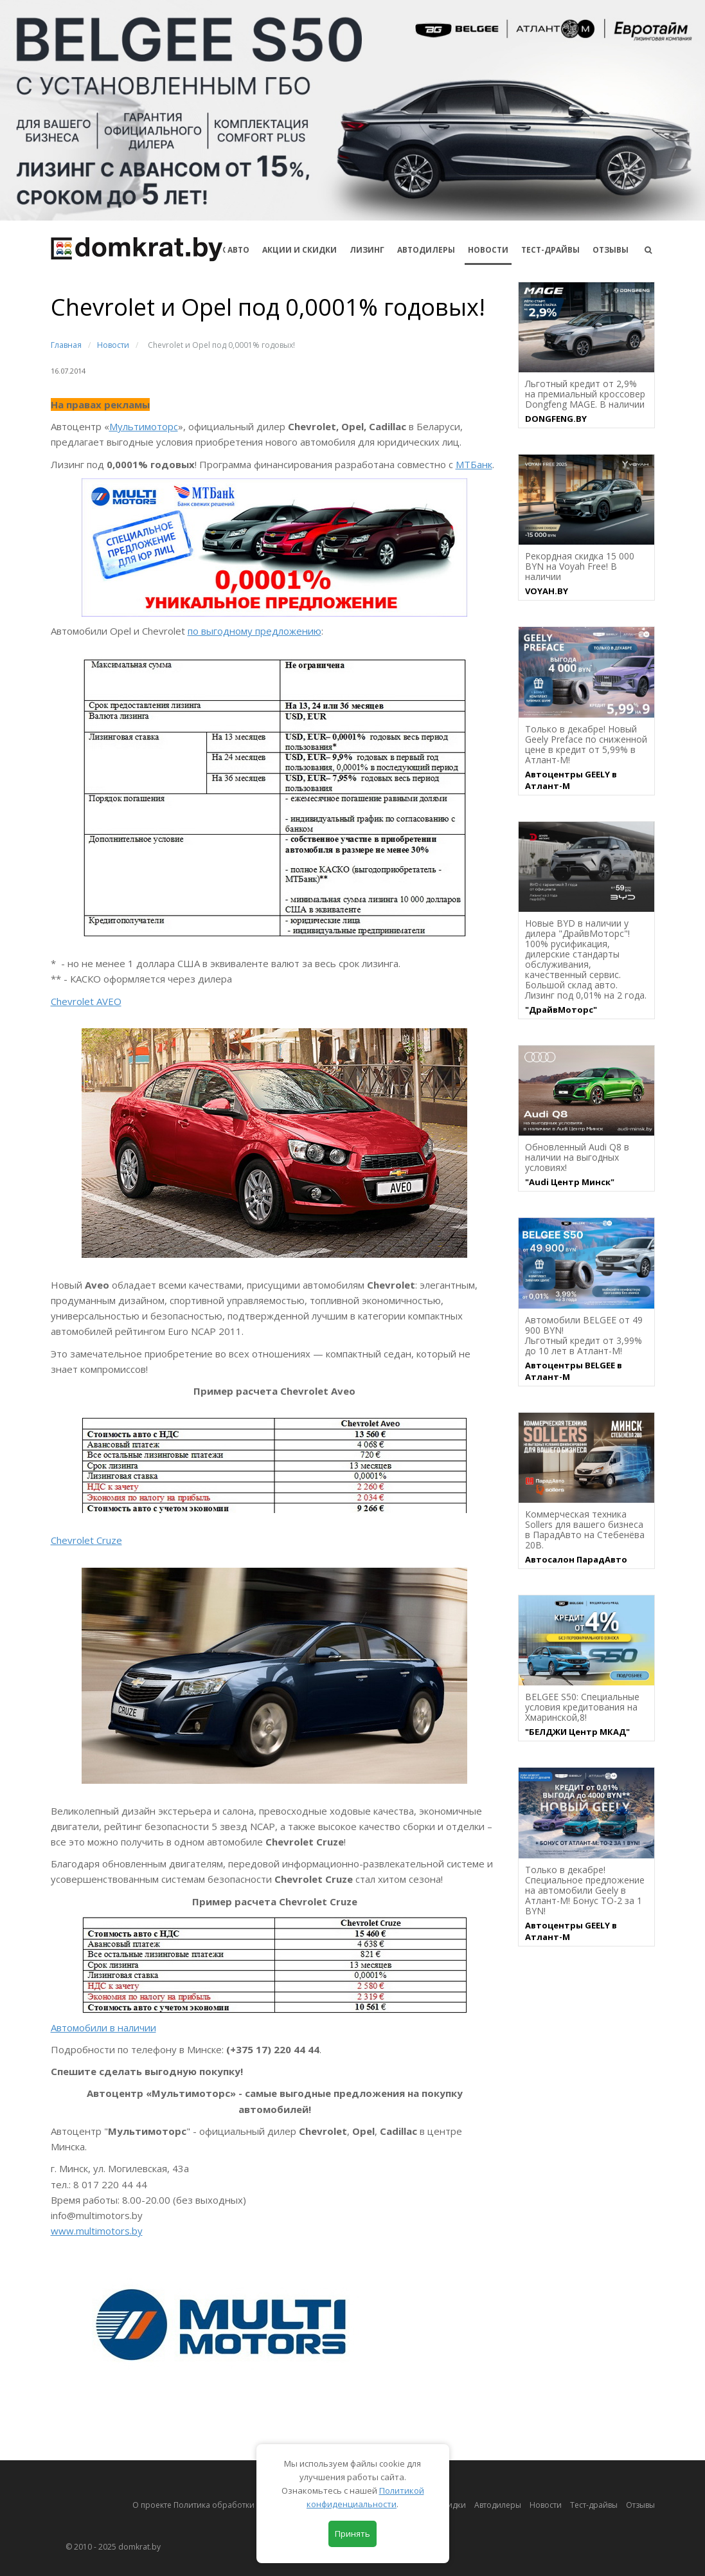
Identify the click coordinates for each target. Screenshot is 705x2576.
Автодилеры (426, 249)
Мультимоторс (143, 426)
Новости (488, 249)
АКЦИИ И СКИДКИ (299, 249)
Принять (352, 2533)
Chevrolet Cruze (86, 1540)
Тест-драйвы (550, 249)
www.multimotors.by (97, 2230)
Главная (66, 345)
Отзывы (611, 249)
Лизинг (367, 249)
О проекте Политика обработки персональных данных (238, 2504)
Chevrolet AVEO (86, 1001)
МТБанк (474, 464)
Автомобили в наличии (103, 2027)
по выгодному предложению (254, 630)
